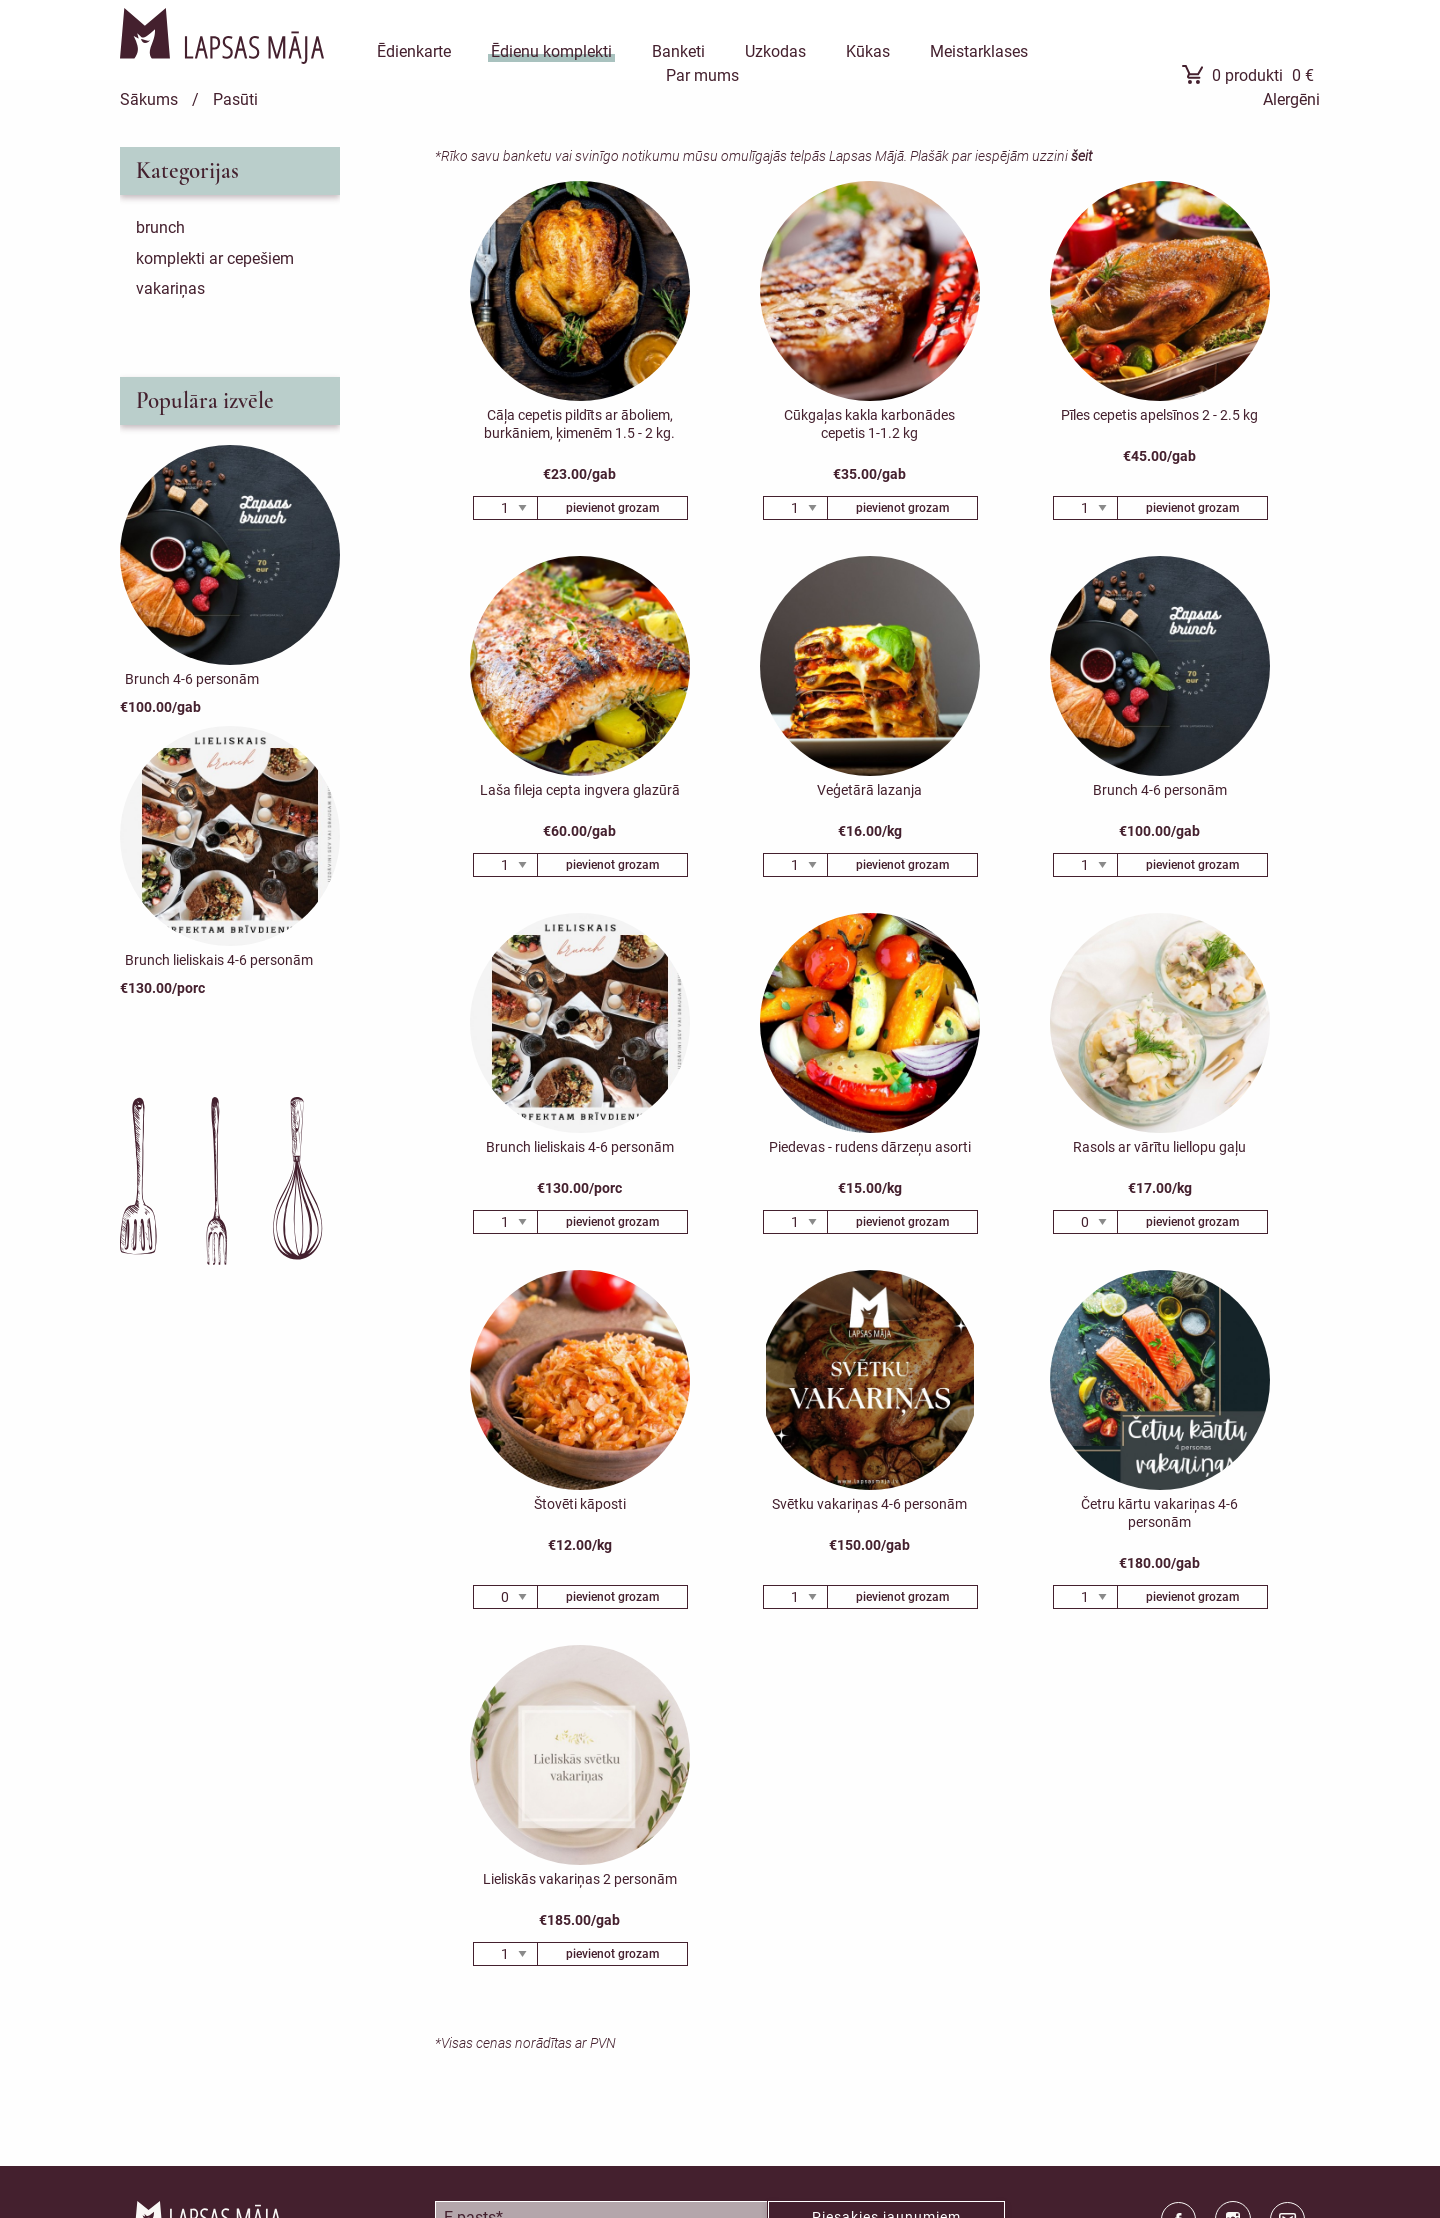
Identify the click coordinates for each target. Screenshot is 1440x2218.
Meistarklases (979, 51)
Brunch (160, 227)
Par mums (702, 75)
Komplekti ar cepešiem (215, 258)
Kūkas (868, 51)
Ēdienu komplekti (551, 51)
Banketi (678, 51)
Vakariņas (170, 288)
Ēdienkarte (414, 51)
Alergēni (1291, 99)
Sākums (149, 99)
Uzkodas (775, 51)
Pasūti (235, 99)
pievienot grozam (612, 508)
